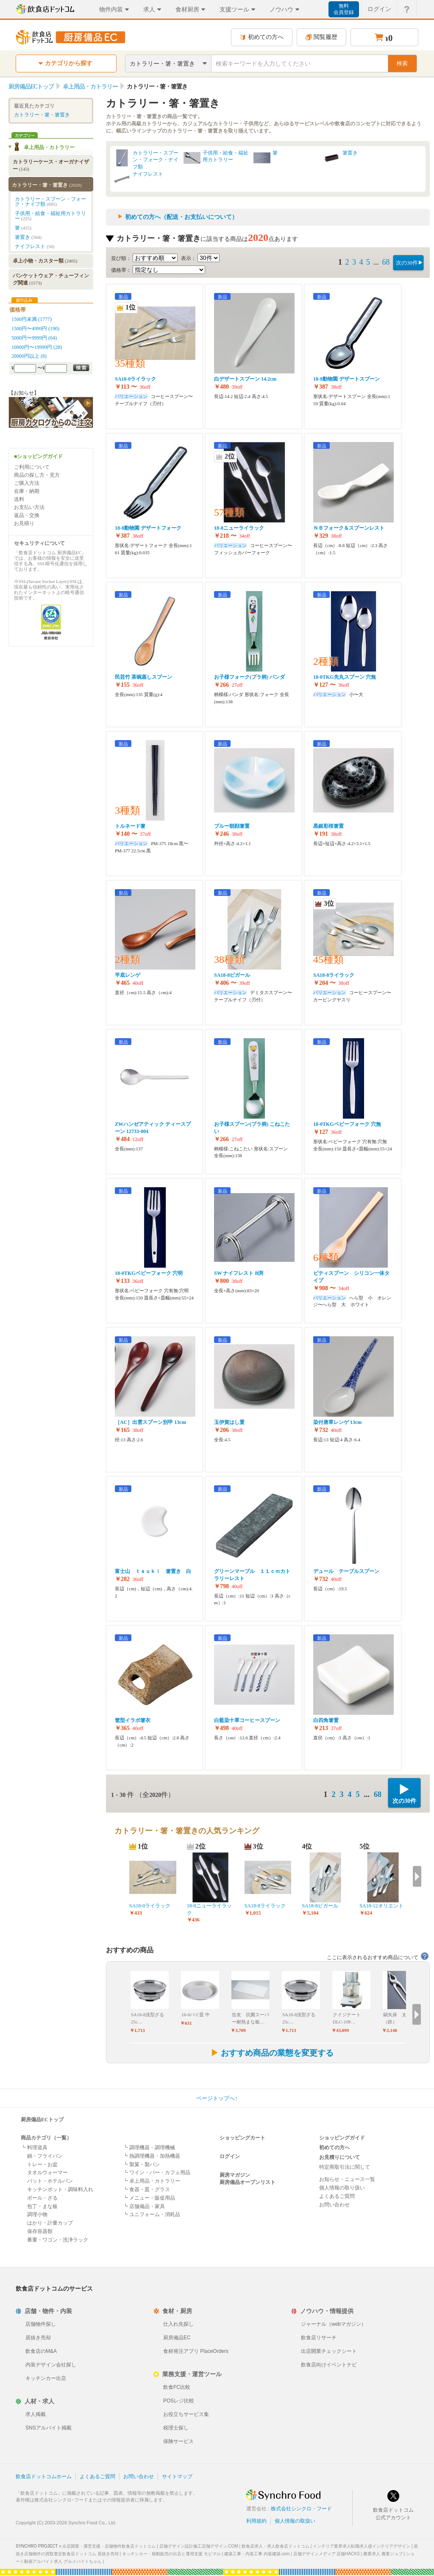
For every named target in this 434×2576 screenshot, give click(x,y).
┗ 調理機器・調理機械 (149, 2147)
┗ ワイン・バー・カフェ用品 (156, 2172)
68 (386, 262)
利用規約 (256, 2521)
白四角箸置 (326, 1720)
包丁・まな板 (42, 2206)
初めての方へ (262, 37)
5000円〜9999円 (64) (34, 338)
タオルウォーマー (47, 2172)
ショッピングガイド (342, 2138)
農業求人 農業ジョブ (383, 2553)
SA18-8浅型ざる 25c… (147, 2018)
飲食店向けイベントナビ (329, 2365)
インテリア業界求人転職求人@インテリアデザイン (361, 2546)
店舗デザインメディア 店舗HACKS (326, 2553)
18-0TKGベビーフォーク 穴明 (149, 1273)
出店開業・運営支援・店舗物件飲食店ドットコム (109, 2546)
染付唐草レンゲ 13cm (337, 1422)
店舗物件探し (40, 2324)
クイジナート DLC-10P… (347, 2018)
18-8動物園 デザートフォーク (148, 528)
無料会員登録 (344, 9)
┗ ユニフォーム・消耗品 (151, 2214)
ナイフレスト (148, 174)
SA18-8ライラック (333, 975)
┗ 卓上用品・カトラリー (151, 2181)
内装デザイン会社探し (50, 2365)
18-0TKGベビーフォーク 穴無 (347, 1124)
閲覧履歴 (321, 37)
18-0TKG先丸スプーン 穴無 (344, 677)
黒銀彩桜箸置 (328, 826)
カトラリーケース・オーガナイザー (51, 165)
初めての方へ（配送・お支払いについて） (181, 217)
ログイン (230, 2156)
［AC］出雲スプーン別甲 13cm (150, 1422)
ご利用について (32, 467)
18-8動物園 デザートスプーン (346, 379)
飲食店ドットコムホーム (44, 2476)
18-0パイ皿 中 (195, 2014)
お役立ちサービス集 (186, 2414)
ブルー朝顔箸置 (232, 826)
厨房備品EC (177, 2338)
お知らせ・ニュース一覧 (347, 2179)
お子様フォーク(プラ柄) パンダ (249, 677)
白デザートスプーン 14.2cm (245, 379)
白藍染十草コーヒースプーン (247, 1720)
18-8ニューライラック (239, 528)
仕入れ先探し (178, 2324)
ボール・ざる (42, 2198)
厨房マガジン (235, 2175)
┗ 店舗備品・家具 (144, 2206)
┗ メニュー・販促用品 (149, 2198)
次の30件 (407, 263)
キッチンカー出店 (45, 2378)
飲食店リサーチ (319, 2338)
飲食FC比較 (176, 2387)
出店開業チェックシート (329, 2351)
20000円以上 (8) (29, 356)
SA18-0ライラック (135, 379)
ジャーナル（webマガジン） (333, 2324)
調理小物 (37, 2214)
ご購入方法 (26, 483)
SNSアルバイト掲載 (48, 2428)
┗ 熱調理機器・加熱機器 (151, 2156)
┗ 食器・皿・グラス (146, 2189)
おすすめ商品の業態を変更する (272, 2052)
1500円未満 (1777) (31, 319)
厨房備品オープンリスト (247, 2182)
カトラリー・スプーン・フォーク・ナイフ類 (155, 160)
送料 (19, 499)
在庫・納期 (26, 491)
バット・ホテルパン (50, 2181)
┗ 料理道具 (34, 2147)
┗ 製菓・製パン (141, 2164)
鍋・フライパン (45, 2156)
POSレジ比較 (178, 2401)
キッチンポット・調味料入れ (60, 2189)
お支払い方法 (29, 507)
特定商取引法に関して (344, 2167)
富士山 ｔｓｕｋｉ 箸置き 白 (153, 1571)
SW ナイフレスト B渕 (238, 1273)
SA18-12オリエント (381, 1906)
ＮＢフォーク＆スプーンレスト (348, 528)
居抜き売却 (38, 2338)
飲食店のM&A (41, 2351)
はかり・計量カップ (50, 2223)
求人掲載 (35, 2414)
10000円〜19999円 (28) (36, 347)
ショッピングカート (242, 2138)
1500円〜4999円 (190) (35, 329)
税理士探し (176, 2428)
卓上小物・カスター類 (45, 261)
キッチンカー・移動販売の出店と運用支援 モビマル (171, 2553)
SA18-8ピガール (232, 975)
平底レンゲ (127, 975)
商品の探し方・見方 (37, 475)
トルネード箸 (130, 826)
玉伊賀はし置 (229, 1422)
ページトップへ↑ (217, 2098)
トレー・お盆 (42, 2164)
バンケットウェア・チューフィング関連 (51, 279)
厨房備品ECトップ (42, 2120)
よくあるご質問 (337, 2196)
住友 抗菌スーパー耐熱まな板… (250, 2018)
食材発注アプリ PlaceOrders (195, 2351)
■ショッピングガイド (38, 456)
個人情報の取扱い (295, 2521)
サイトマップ (177, 2476)
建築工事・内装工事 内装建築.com (256, 2553)
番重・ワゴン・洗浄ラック (57, 2240)
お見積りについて (339, 2157)
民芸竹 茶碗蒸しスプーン (143, 677)
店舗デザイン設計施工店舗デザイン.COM (198, 2546)
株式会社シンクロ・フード (301, 2509)
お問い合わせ (334, 2205)
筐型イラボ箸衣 (132, 1720)
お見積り (24, 523)
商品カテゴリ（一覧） (46, 2138)
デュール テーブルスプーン (346, 1571)
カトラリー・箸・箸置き (42, 115)
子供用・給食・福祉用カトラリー (225, 156)
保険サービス (178, 2441)
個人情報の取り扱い (342, 2188)
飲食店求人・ (275, 2546)
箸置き (350, 153)
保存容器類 (40, 2231)
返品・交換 (26, 515)
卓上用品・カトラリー (49, 147)
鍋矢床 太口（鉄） (397, 2018)
